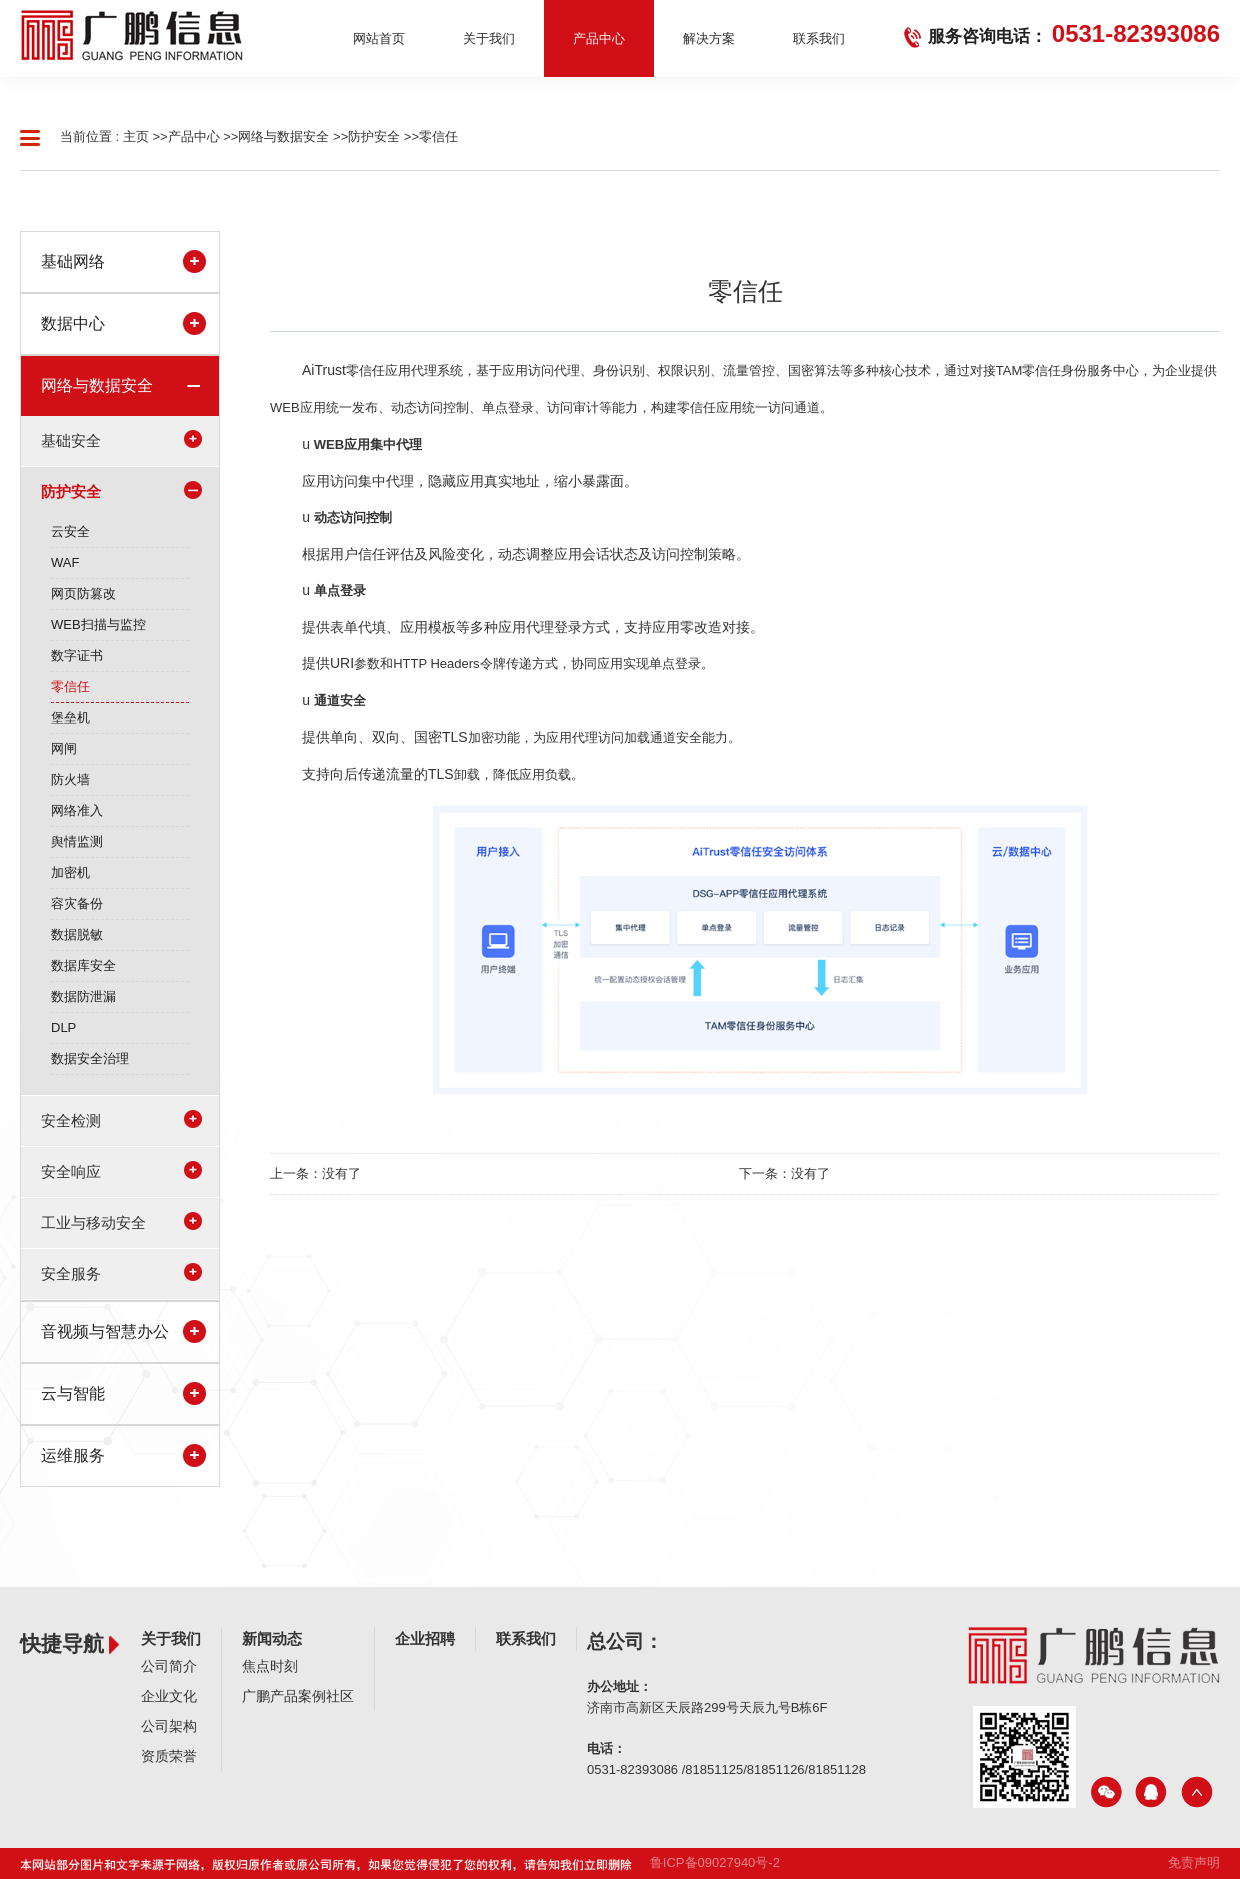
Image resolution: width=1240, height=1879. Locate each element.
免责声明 (1194, 1862)
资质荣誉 (169, 1756)
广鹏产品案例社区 (298, 1696)
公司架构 (169, 1726)
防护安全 (374, 136)
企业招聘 (425, 1638)
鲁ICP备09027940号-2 (715, 1862)
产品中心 (194, 136)
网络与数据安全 (283, 136)
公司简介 (169, 1666)
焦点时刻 (270, 1666)
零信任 (438, 136)
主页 (136, 136)
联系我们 (526, 1638)
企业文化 (169, 1696)
